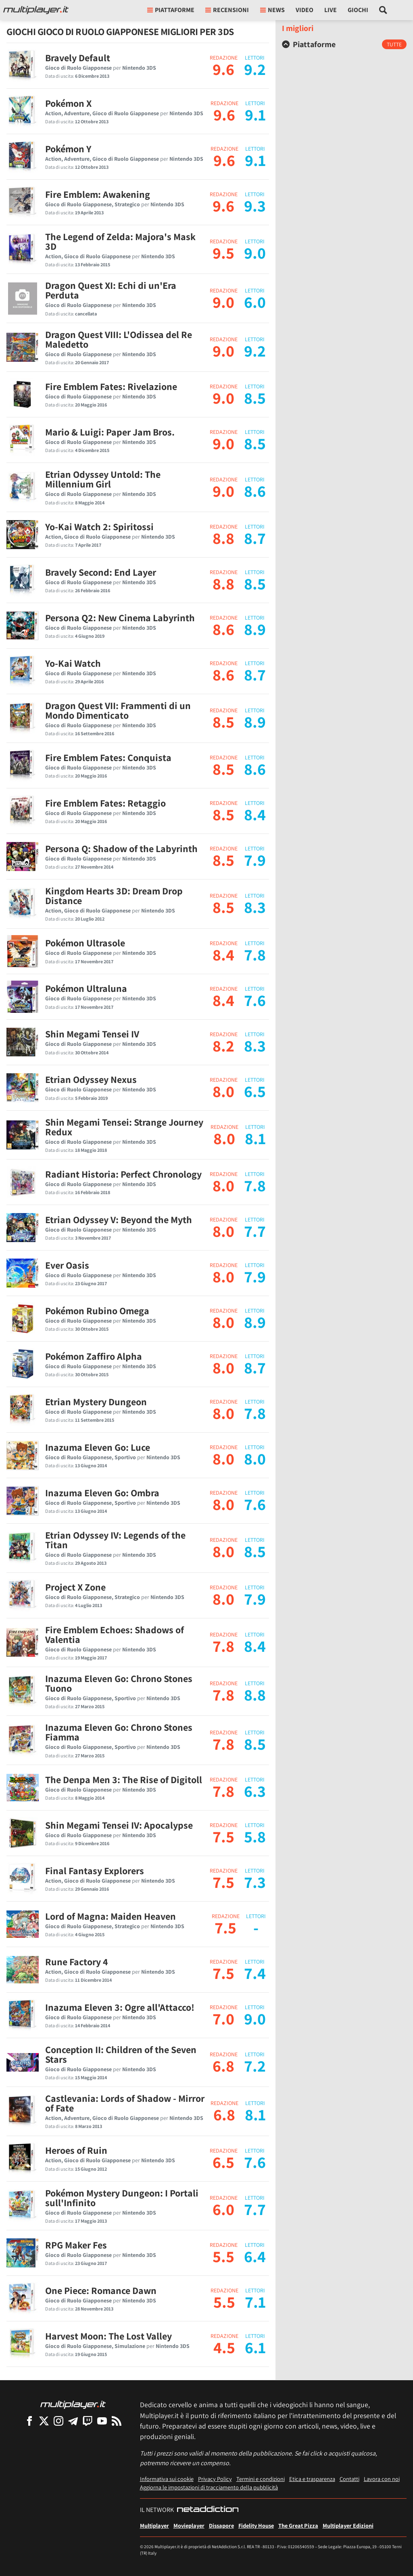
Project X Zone (75, 1586)
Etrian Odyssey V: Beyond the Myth (118, 1219)
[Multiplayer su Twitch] (87, 2421)
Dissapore (221, 2525)
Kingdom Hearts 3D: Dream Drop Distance (114, 895)
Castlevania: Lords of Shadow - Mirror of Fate (124, 2103)
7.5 (223, 1836)
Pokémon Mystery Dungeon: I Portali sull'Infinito (121, 2197)
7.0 (223, 2018)
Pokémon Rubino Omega (97, 1310)
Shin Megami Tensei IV (92, 1033)
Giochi (358, 10)
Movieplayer (188, 2525)
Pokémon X (68, 103)
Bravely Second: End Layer (100, 572)
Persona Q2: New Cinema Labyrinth (120, 617)
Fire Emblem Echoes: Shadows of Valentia (114, 1634)
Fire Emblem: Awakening (97, 194)
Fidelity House (256, 2525)
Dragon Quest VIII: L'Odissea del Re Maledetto (118, 339)
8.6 (223, 628)
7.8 (223, 1645)
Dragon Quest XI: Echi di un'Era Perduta (110, 290)
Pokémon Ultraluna (86, 988)
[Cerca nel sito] (383, 10)
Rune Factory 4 (76, 1961)
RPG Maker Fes (76, 2244)
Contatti (349, 2479)
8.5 (223, 721)
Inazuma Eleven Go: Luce (97, 1447)
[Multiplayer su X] (44, 2421)
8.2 (223, 1045)
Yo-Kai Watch (73, 663)
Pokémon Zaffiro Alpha (93, 1356)
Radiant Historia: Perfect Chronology (123, 1174)
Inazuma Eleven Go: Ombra (102, 1492)
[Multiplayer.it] (36, 10)
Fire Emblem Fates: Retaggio (105, 802)
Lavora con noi (382, 2479)
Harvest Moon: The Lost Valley (108, 2335)
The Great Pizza (298, 2525)
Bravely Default (77, 57)
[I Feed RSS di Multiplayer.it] (116, 2421)
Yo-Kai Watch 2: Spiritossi (99, 526)
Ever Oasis (67, 1265)
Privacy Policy (215, 2479)
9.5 (223, 252)
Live (330, 10)
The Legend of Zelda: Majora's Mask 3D (120, 241)
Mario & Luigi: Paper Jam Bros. (110, 431)
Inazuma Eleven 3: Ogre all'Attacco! (119, 2007)
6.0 (223, 2209)
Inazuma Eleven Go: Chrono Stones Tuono (118, 1683)
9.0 (223, 301)
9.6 (223, 68)
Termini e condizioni (260, 2479)
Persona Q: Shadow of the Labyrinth (121, 848)
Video (304, 10)
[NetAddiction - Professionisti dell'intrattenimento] (207, 2510)
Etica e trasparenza (312, 2479)
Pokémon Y (68, 148)
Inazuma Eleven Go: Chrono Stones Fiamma (118, 1732)
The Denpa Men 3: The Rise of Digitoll (123, 1779)
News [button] (272, 10)
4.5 (224, 2347)
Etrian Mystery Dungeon (96, 1401)
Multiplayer (154, 2525)
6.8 (223, 2065)
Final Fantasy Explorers (94, 1870)
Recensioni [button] (227, 10)
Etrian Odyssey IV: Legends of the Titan (115, 1540)
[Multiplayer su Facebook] (29, 2421)
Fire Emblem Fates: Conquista (108, 757)
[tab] (344, 44)
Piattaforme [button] (170, 10)
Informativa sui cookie (167, 2479)
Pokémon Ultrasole (85, 942)
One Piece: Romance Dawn (100, 2290)
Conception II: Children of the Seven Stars (120, 2054)
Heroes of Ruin (76, 2150)
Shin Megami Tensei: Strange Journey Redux (124, 1127)
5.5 (223, 2256)
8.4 (223, 954)
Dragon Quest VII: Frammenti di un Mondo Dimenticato (118, 710)
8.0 (223, 1091)
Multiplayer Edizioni (348, 2525)
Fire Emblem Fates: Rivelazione (111, 386)
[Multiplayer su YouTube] (102, 2421)
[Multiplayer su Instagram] (58, 2421)
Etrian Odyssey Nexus (91, 1079)
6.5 (223, 2161)
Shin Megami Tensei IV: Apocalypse (119, 1825)
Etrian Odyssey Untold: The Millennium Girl (103, 479)
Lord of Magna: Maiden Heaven (110, 1916)
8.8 (223, 537)
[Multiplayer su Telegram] (73, 2421)
